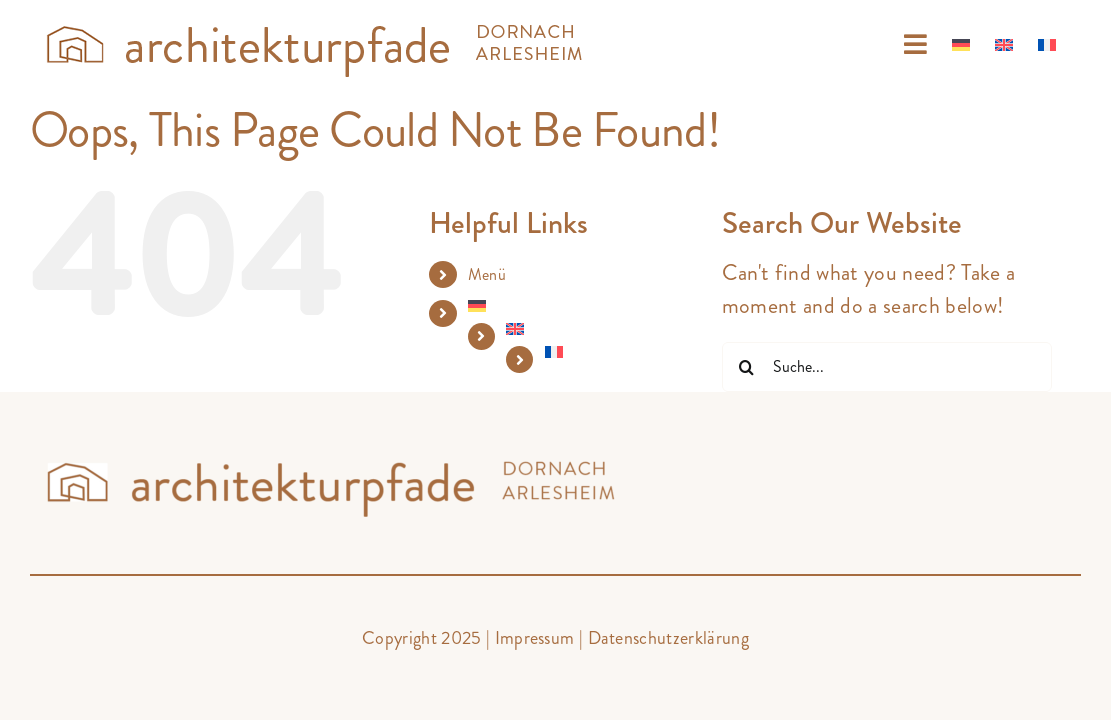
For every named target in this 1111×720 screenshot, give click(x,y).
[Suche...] (887, 367)
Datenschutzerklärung (669, 638)
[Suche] (747, 367)
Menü (487, 274)
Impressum (535, 638)
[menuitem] (940, 45)
